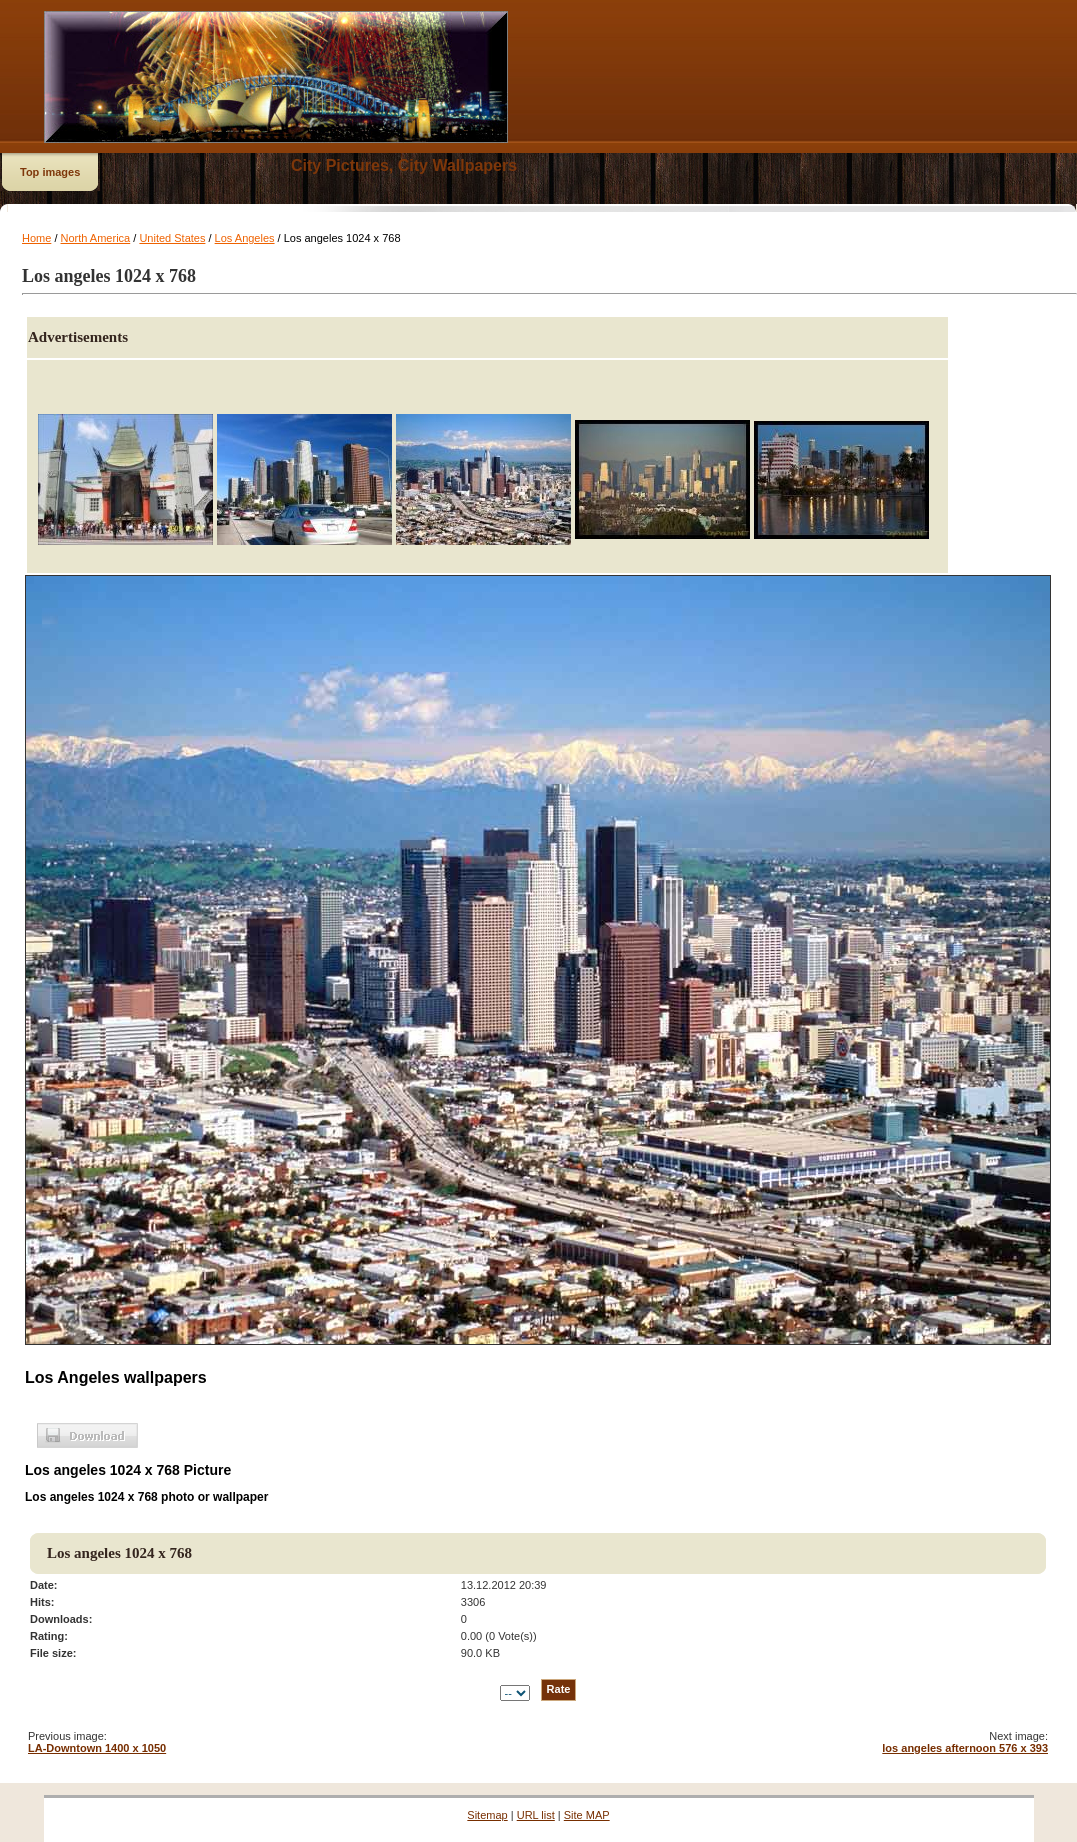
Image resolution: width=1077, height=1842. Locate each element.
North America (96, 238)
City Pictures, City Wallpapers (404, 165)
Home (36, 238)
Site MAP (587, 1815)
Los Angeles (245, 238)
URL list (536, 1815)
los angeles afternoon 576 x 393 (965, 1748)
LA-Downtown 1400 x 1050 (97, 1748)
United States (172, 238)
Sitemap (487, 1815)
